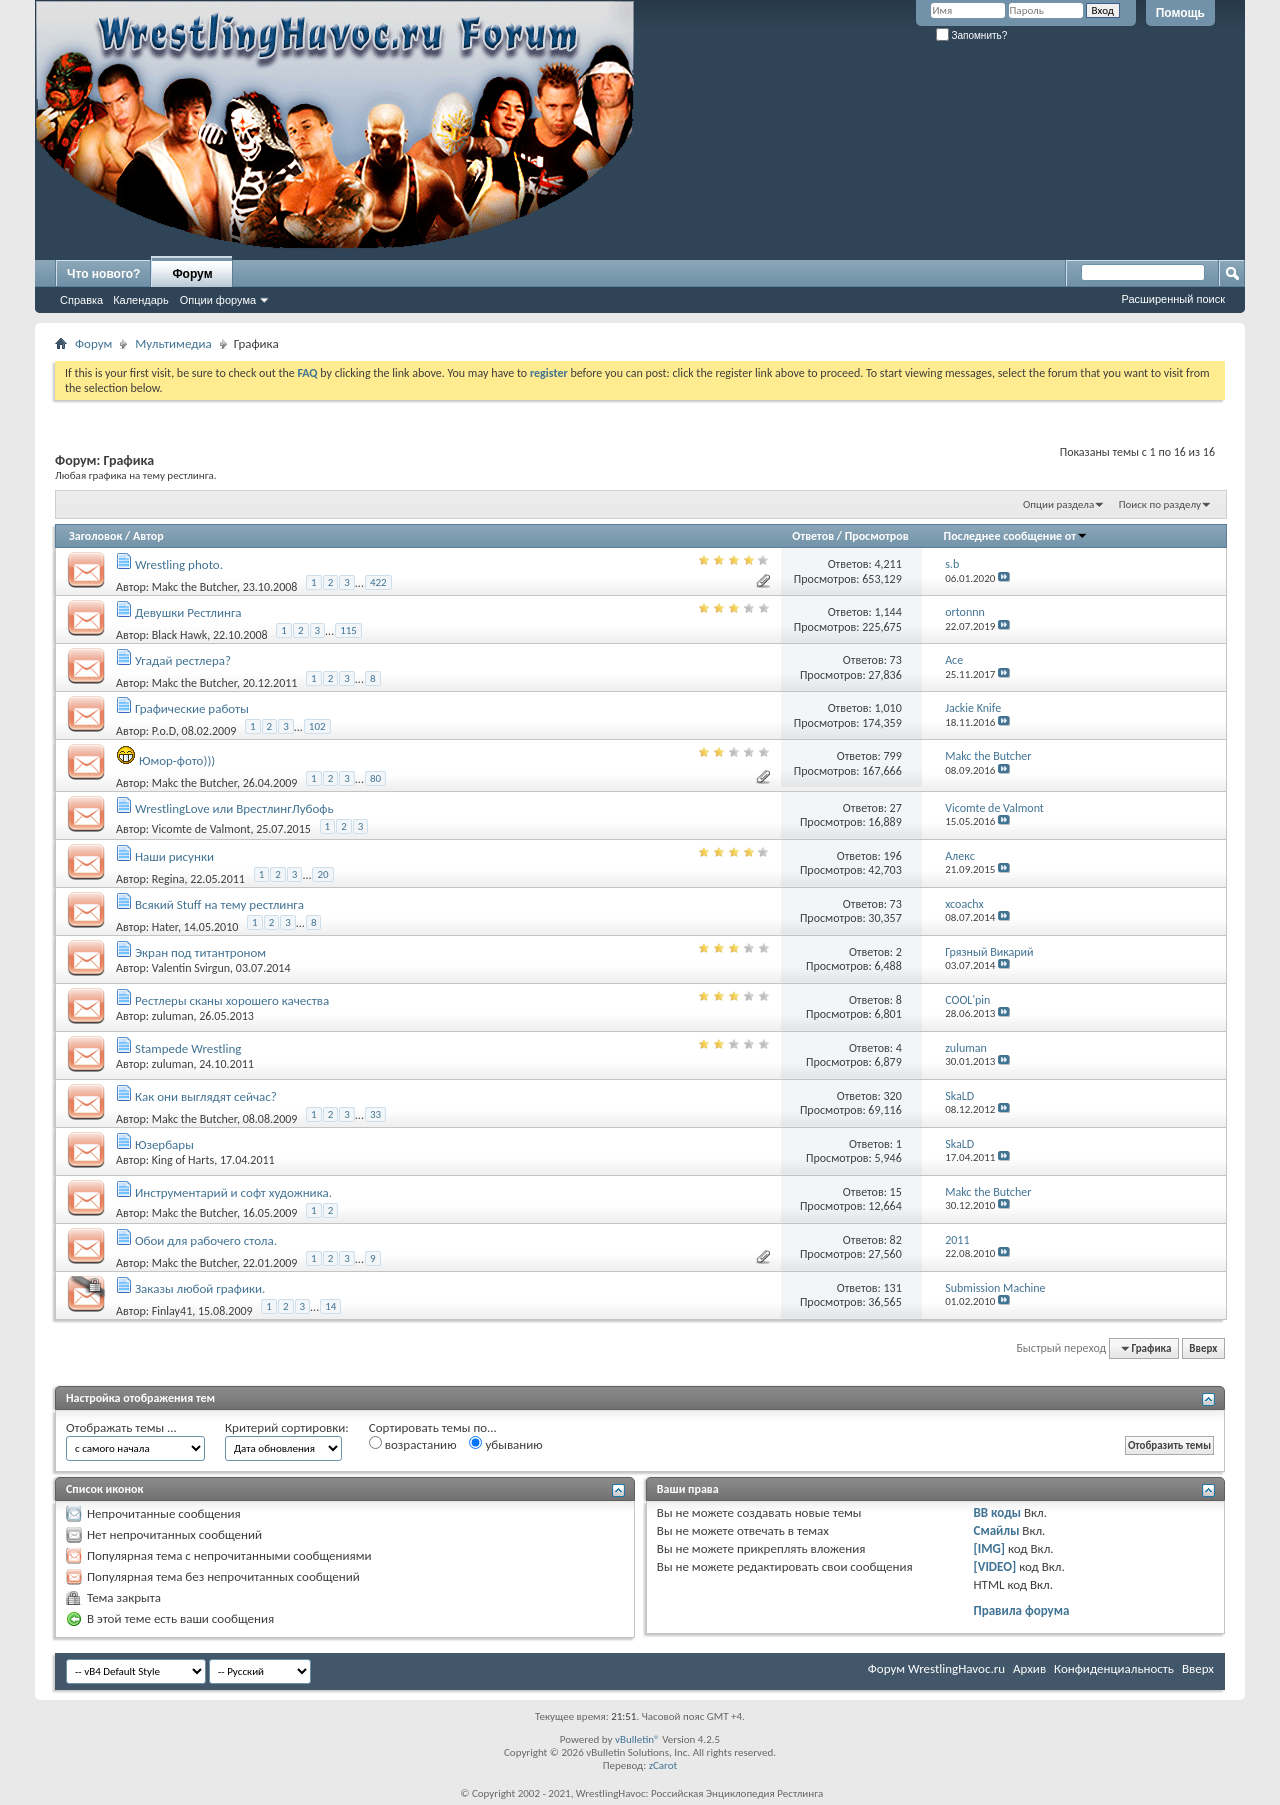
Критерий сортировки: (287, 1427)
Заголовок (95, 536)
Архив (1029, 1668)
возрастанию (413, 1444)
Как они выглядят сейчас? (206, 1096)
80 (375, 778)
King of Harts (183, 1160)
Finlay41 (172, 1311)
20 (322, 874)
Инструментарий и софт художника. (233, 1192)
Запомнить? (972, 35)
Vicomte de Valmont (201, 829)
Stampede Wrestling (188, 1048)
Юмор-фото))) (177, 760)
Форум (192, 274)
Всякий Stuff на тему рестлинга (219, 904)
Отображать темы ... (121, 1427)
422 (378, 582)
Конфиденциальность (1114, 1668)
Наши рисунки (174, 856)
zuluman (173, 1016)
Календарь (141, 300)
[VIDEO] (995, 1566)
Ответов (813, 536)
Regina (168, 879)
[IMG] (990, 1548)
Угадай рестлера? (183, 660)
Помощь (1180, 13)
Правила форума (1022, 1610)
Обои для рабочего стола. (206, 1240)
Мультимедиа (173, 343)
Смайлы (997, 1530)
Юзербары (164, 1144)
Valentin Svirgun (191, 968)
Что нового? (103, 274)
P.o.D (164, 731)
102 (317, 726)
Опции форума (218, 300)
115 (348, 630)
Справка (81, 300)
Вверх (1203, 1348)
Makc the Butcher (194, 587)
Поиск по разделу (1160, 504)
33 (375, 1114)
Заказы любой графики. (200, 1288)
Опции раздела (1058, 504)
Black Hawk (179, 635)
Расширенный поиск (1173, 299)
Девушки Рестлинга (188, 612)
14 (330, 1306)
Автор (148, 536)
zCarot (663, 1765)
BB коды (998, 1512)
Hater (165, 927)
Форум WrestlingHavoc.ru (936, 1668)
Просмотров (877, 536)
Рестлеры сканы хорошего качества (232, 1000)
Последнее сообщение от (1016, 536)
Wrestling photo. (179, 564)
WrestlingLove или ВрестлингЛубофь (234, 808)
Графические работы (192, 708)
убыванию (505, 1444)
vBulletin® (637, 1739)
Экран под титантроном (200, 952)
